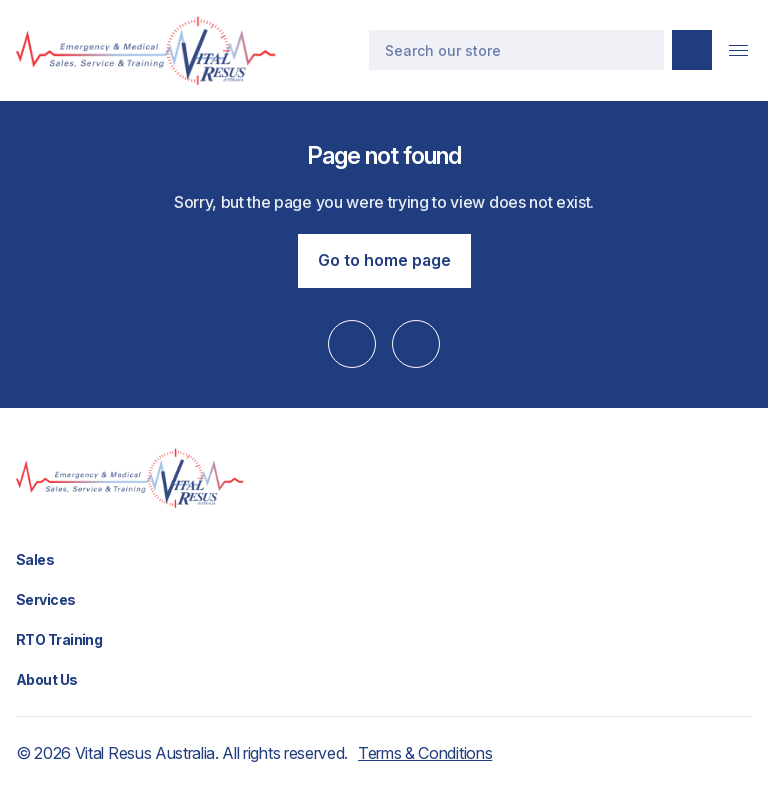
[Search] (516, 50)
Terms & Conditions (425, 753)
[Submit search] (692, 50)
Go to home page (384, 260)
